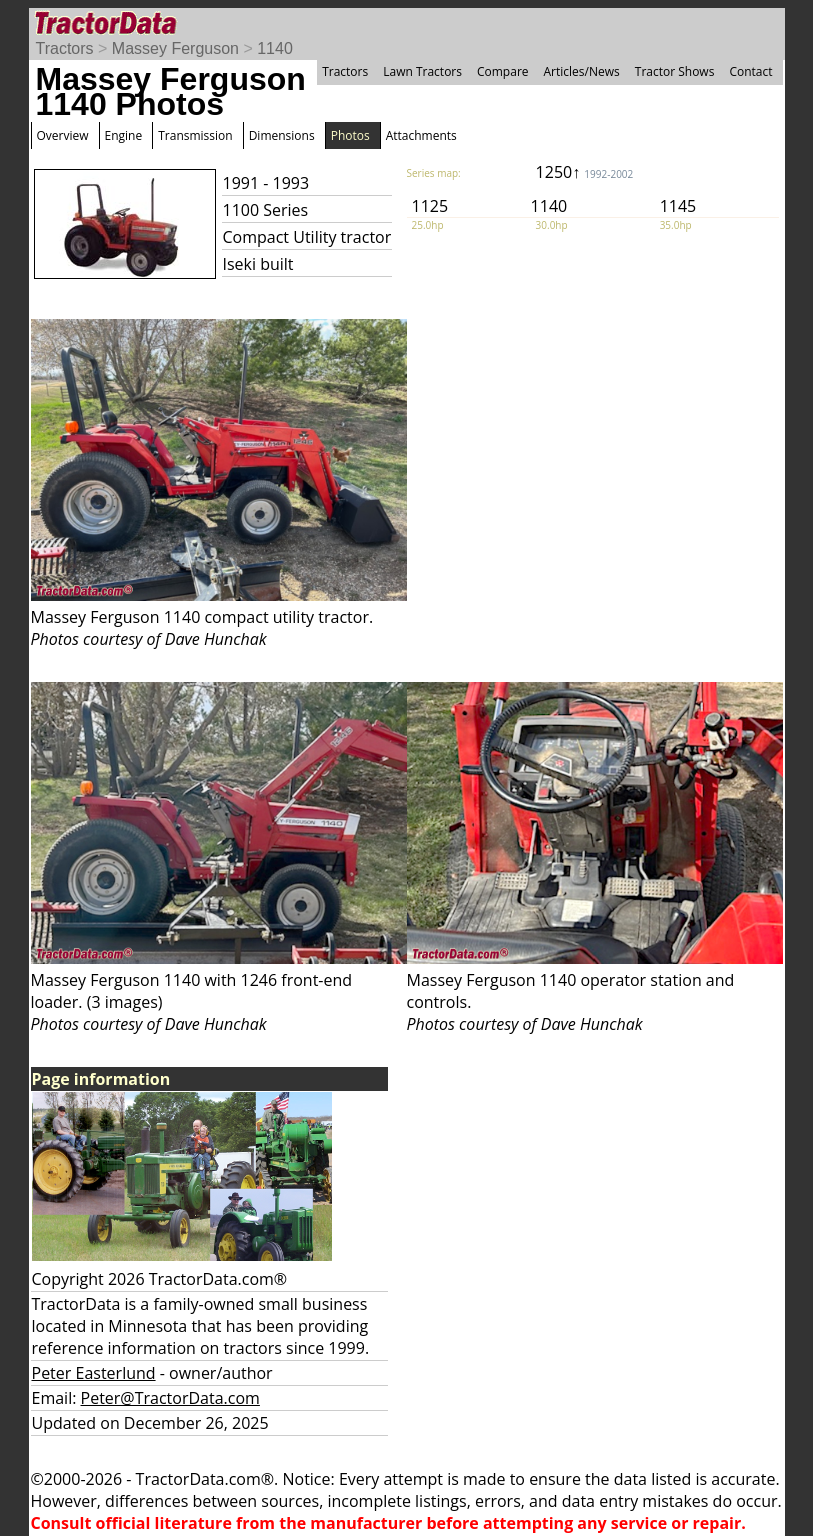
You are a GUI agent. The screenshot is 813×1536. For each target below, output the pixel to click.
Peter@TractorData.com (170, 1398)
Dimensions (282, 135)
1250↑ (585, 172)
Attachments (421, 135)
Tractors (65, 48)
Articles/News (582, 71)
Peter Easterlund (94, 1373)
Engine (124, 135)
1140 (275, 48)
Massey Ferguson (175, 48)
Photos (350, 135)
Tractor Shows (675, 71)
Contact (750, 71)
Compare (503, 71)
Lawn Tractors (422, 71)
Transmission (195, 135)
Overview (63, 135)
